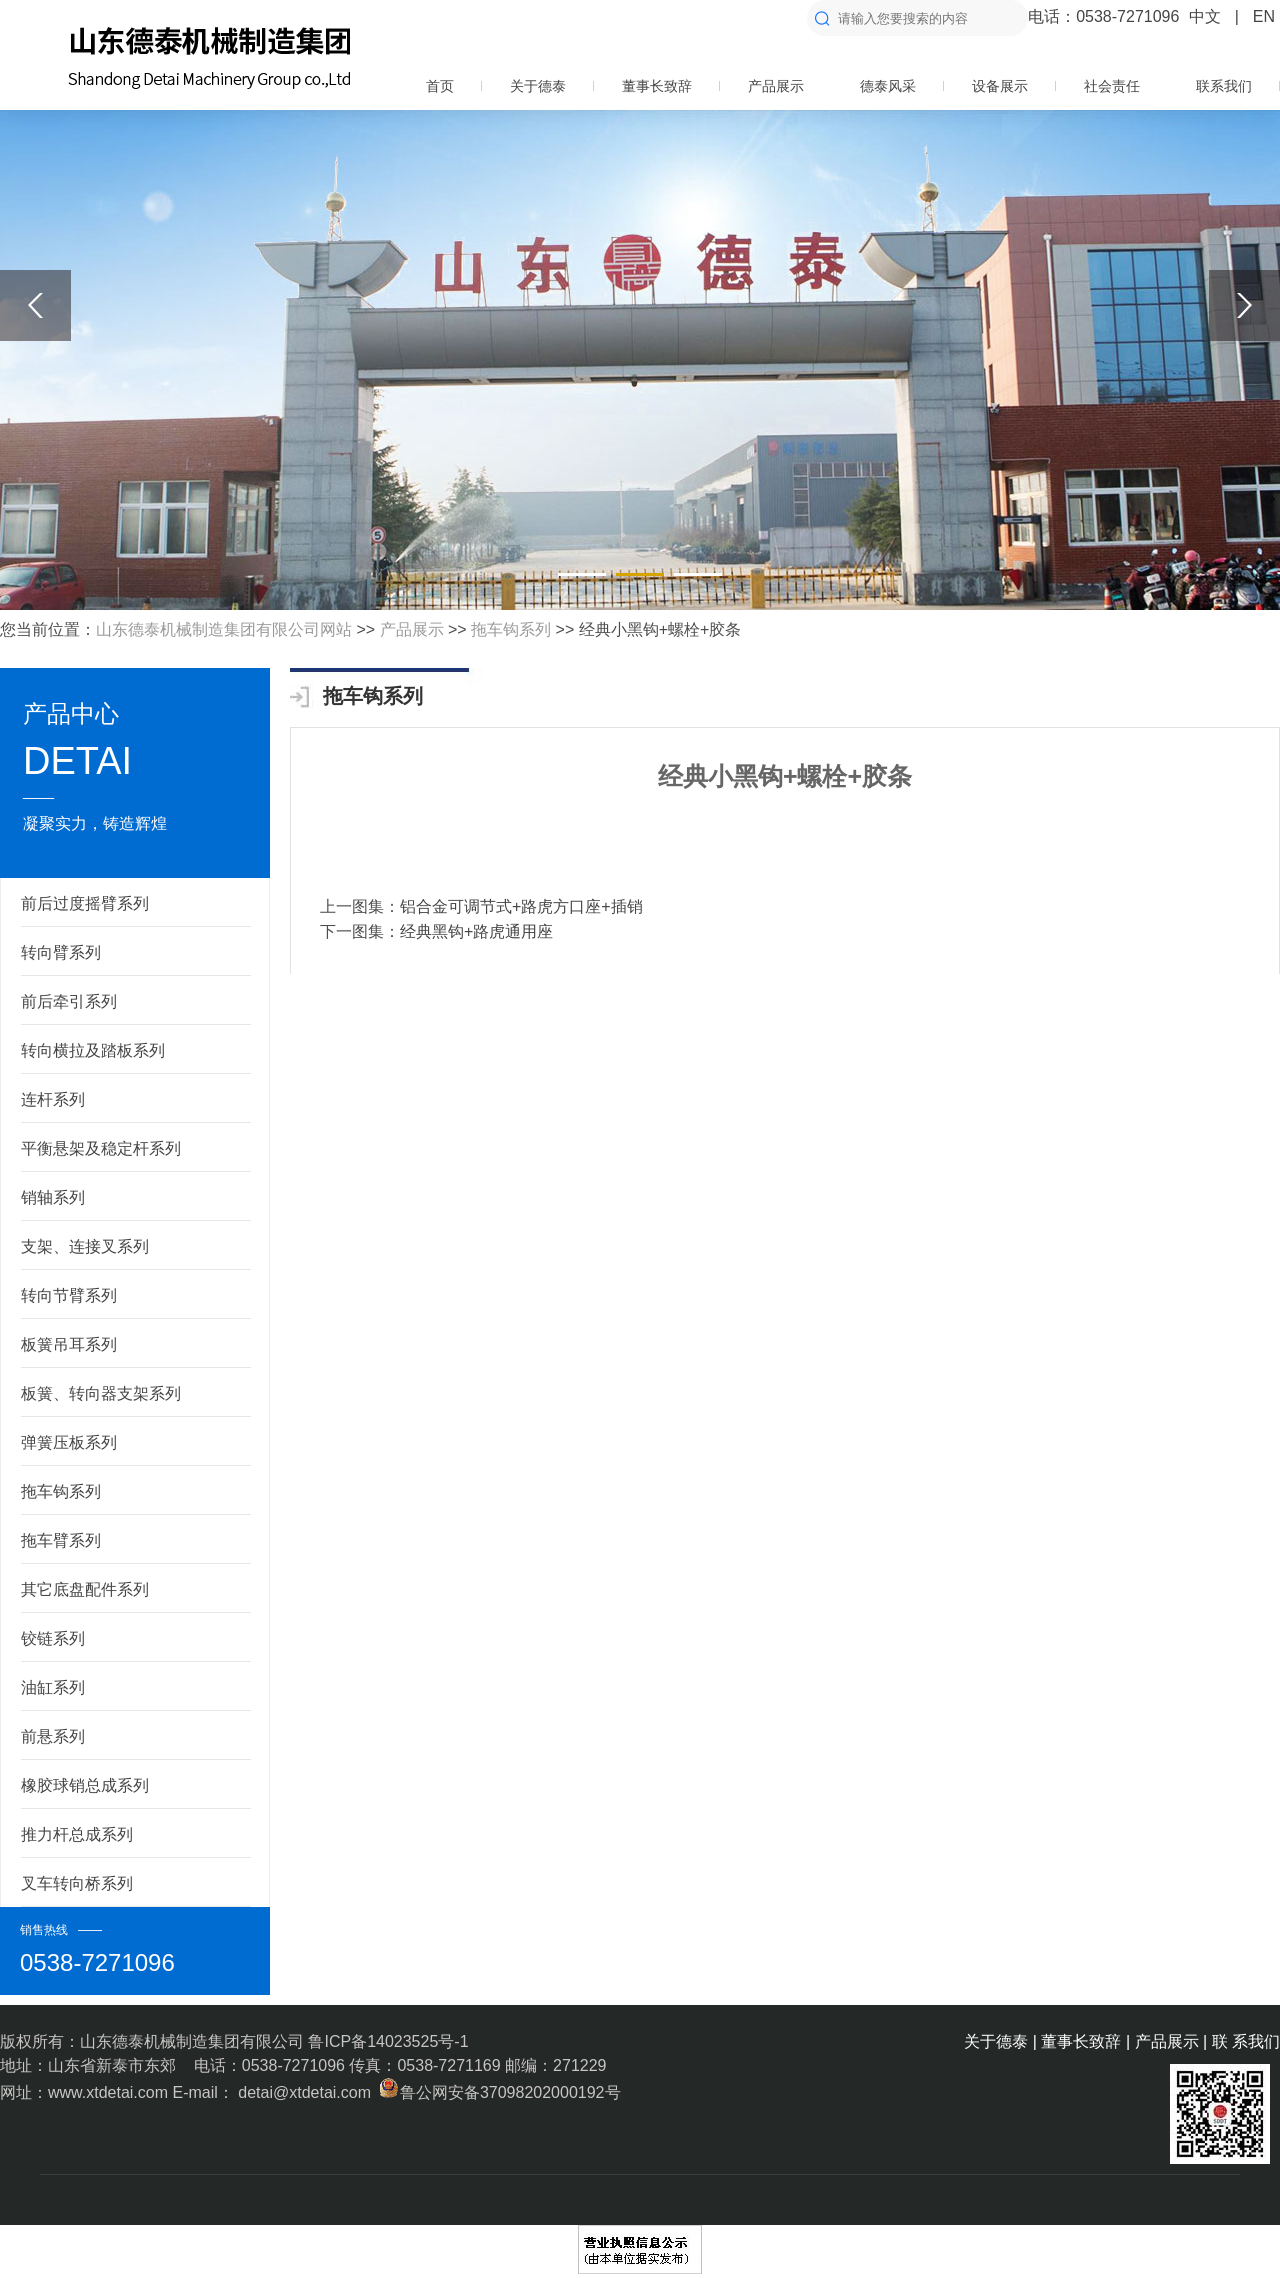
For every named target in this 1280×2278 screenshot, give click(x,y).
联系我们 (1224, 86)
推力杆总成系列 (77, 1834)
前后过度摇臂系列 (85, 903)
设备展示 (1000, 86)
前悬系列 (53, 1736)
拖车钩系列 (511, 629)
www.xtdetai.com (110, 2092)
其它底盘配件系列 (85, 1589)
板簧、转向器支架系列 (101, 1393)
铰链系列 (53, 1638)
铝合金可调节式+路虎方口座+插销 (521, 906)
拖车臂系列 (61, 1540)
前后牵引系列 (69, 1001)
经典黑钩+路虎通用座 (476, 931)
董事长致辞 (657, 86)
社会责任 (1112, 86)
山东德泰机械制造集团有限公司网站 (224, 629)
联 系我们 (1246, 2041)
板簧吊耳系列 (69, 1344)
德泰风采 (888, 86)
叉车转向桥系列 (77, 1883)
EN (1264, 16)
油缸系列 (53, 1687)
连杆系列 (53, 1099)
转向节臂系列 (69, 1295)
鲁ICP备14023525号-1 (388, 2041)
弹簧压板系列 (69, 1442)
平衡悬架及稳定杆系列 (101, 1148)
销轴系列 (53, 1197)
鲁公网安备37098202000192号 (497, 2092)
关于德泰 (538, 86)
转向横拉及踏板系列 (93, 1050)
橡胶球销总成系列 (85, 1785)
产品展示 (776, 86)
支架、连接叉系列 (85, 1246)
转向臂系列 (61, 952)
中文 (1205, 16)
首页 (440, 86)
